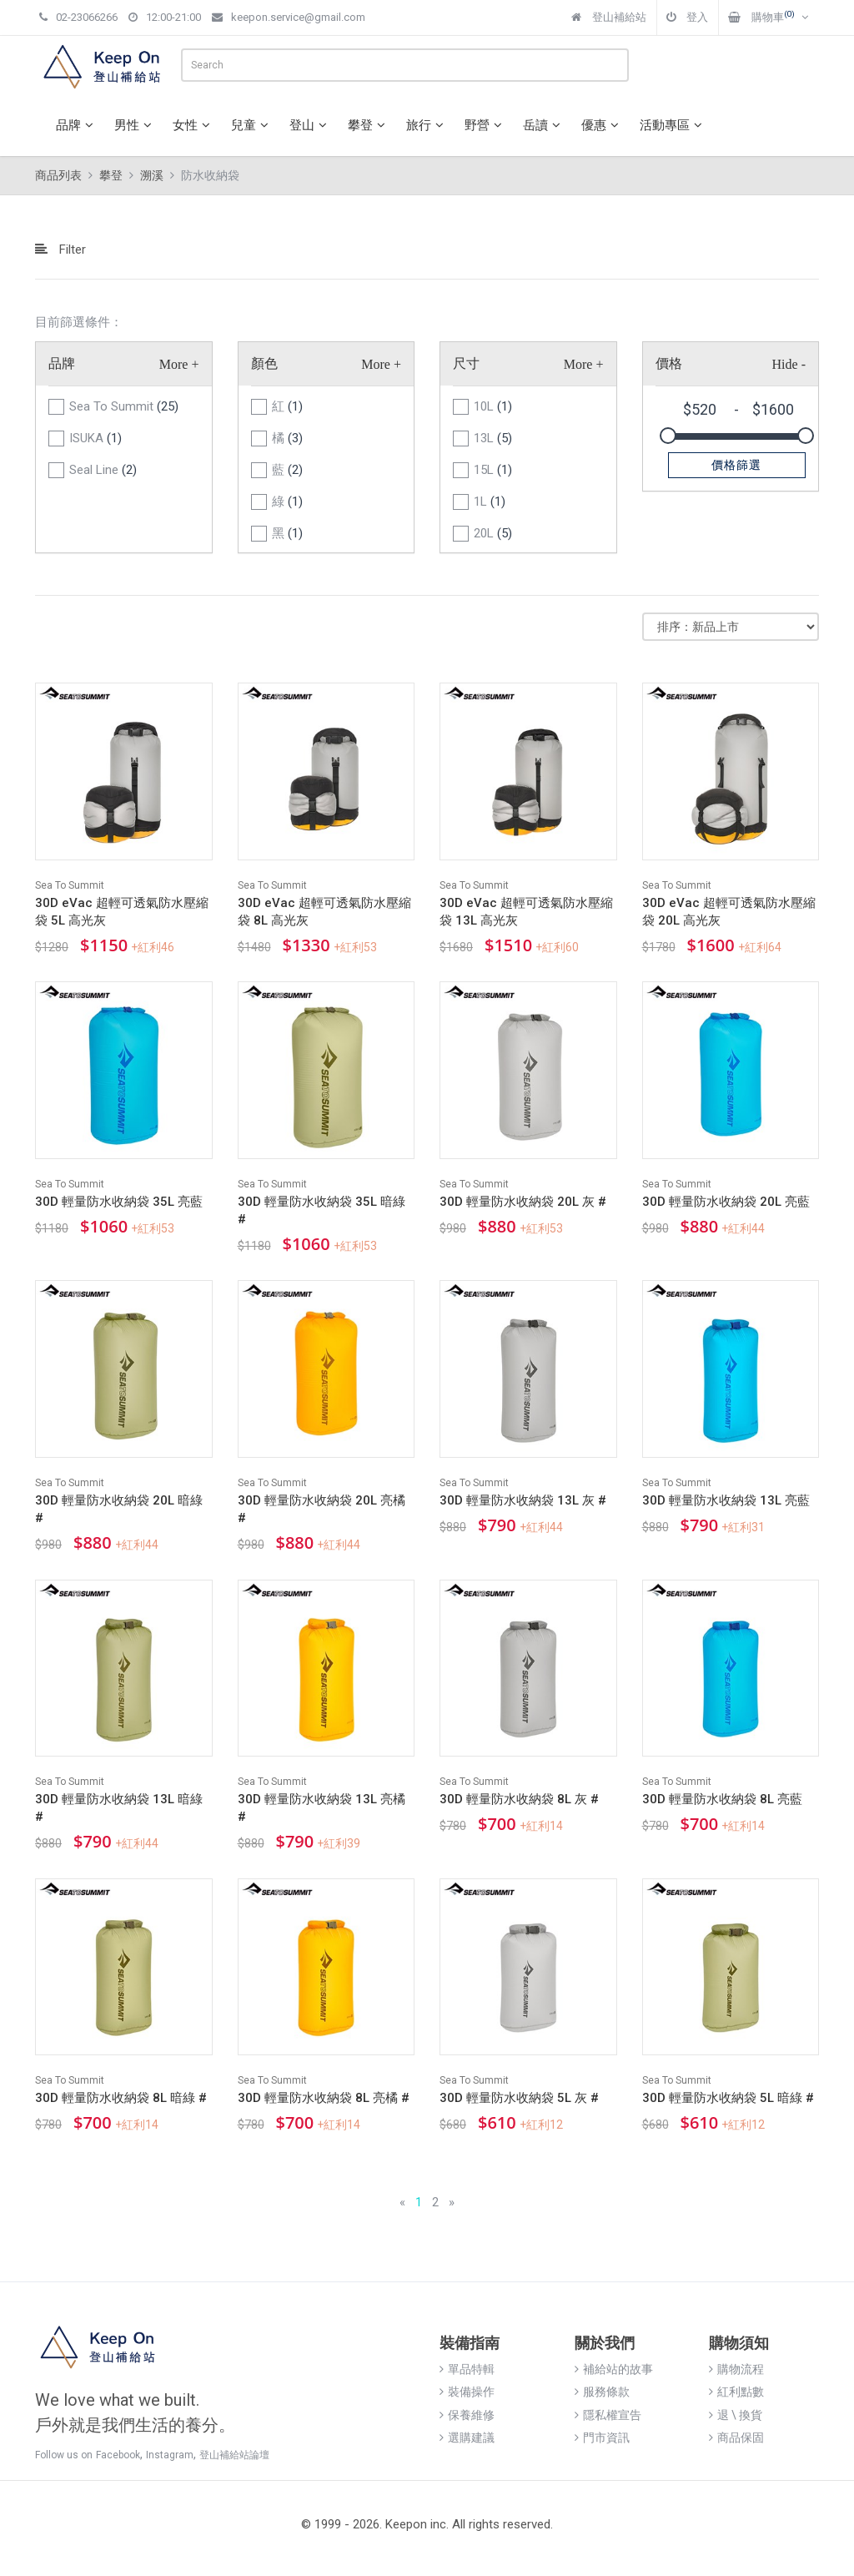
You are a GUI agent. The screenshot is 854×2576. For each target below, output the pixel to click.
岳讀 (544, 125)
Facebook (118, 2455)
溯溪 (151, 175)
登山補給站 (608, 17)
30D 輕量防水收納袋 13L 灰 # (523, 1500)
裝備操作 (467, 2391)
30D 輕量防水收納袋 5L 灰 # (519, 2097)
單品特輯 (467, 2369)
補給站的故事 (614, 2369)
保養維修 (467, 2415)
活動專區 (673, 125)
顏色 (264, 363)
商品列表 (58, 175)
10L (493, 406)
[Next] (452, 2202)
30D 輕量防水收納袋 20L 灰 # (523, 1201)
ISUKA (95, 438)
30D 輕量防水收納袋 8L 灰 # (519, 1799)
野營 (485, 125)
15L (493, 469)
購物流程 (736, 2369)
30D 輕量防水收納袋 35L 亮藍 (119, 1201)
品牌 (77, 125)
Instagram (169, 2455)
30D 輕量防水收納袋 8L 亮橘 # (323, 2097)
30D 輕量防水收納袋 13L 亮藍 (726, 1500)
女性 (193, 125)
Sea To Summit (123, 406)
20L (493, 533)
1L (489, 501)
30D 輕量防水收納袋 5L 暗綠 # (728, 2097)
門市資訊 (602, 2437)
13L (493, 438)
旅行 (427, 125)
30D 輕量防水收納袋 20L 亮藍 (726, 1201)
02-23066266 (78, 17)
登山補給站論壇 (234, 2455)
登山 (310, 125)
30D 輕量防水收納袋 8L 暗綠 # (121, 2097)
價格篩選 (736, 464)
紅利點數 (736, 2391)
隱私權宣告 (608, 2415)
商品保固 (736, 2437)
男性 (135, 125)
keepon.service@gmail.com (288, 17)
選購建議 (467, 2437)
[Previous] (402, 2202)
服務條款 (602, 2391)
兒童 (252, 125)
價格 (669, 363)
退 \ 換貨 (735, 2415)
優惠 (602, 125)
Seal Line (103, 469)
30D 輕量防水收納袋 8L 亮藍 (722, 1799)
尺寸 (466, 363)
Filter (60, 249)
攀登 (368, 125)
